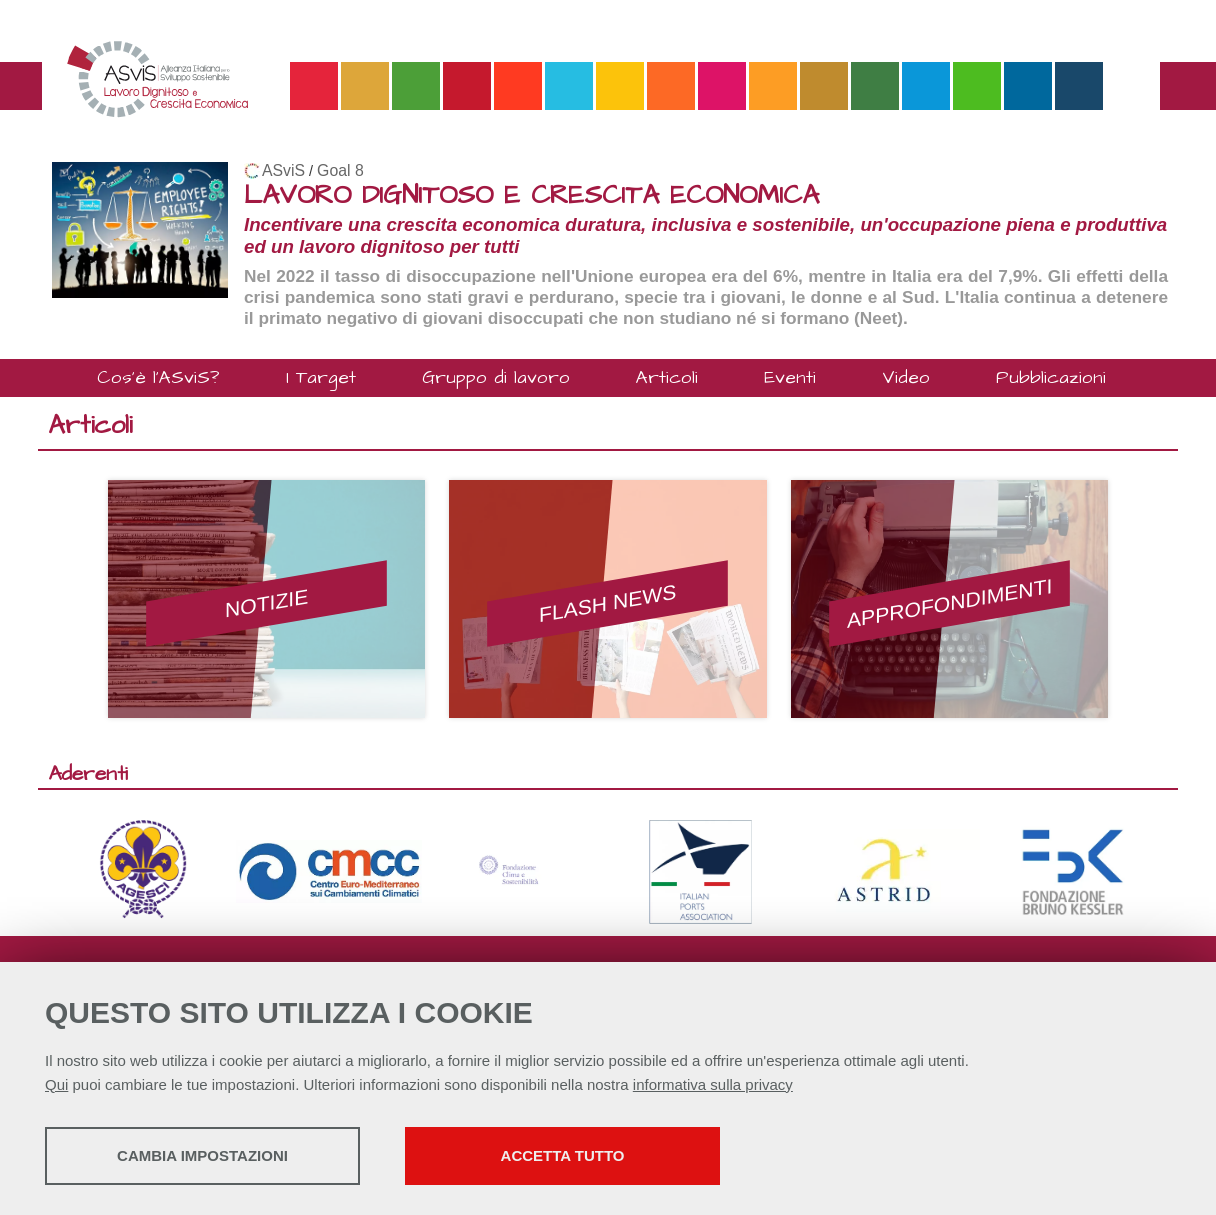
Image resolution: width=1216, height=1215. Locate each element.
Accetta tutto (563, 1155)
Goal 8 (340, 170)
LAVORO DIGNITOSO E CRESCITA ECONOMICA (531, 195)
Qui (56, 1084)
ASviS (283, 170)
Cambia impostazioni (202, 1155)
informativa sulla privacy (713, 1084)
